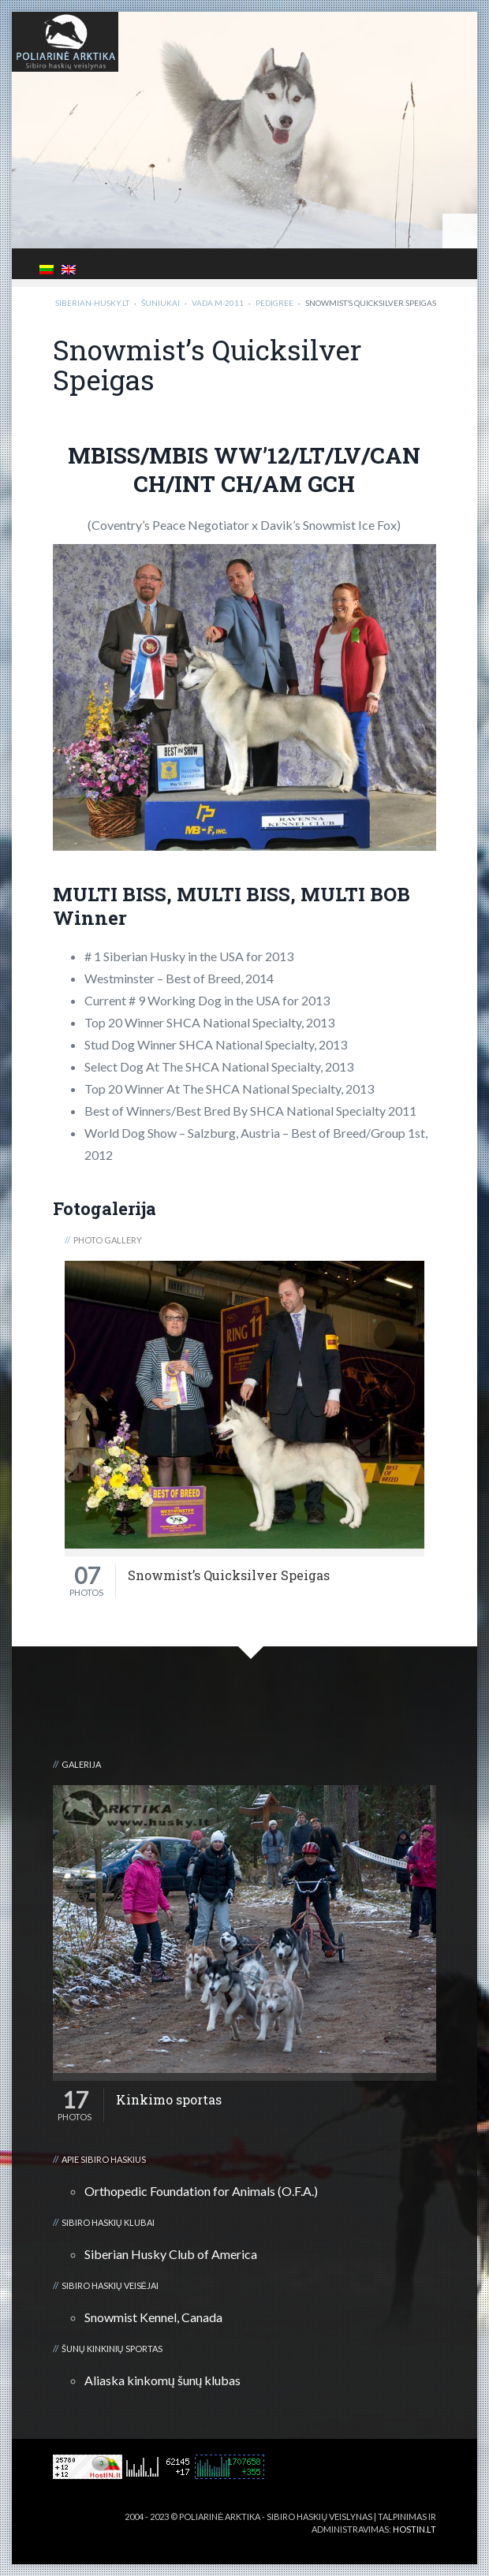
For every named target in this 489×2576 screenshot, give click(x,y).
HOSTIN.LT (414, 2529)
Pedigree (274, 303)
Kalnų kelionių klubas (384, 2542)
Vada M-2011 (218, 303)
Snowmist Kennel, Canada (153, 2316)
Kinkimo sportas (169, 2100)
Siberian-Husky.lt (92, 303)
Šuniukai (160, 303)
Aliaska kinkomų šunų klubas (162, 2380)
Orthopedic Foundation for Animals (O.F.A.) (201, 2190)
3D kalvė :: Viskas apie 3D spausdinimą (248, 2542)
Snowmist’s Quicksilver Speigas (229, 1575)
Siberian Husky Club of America (170, 2253)
